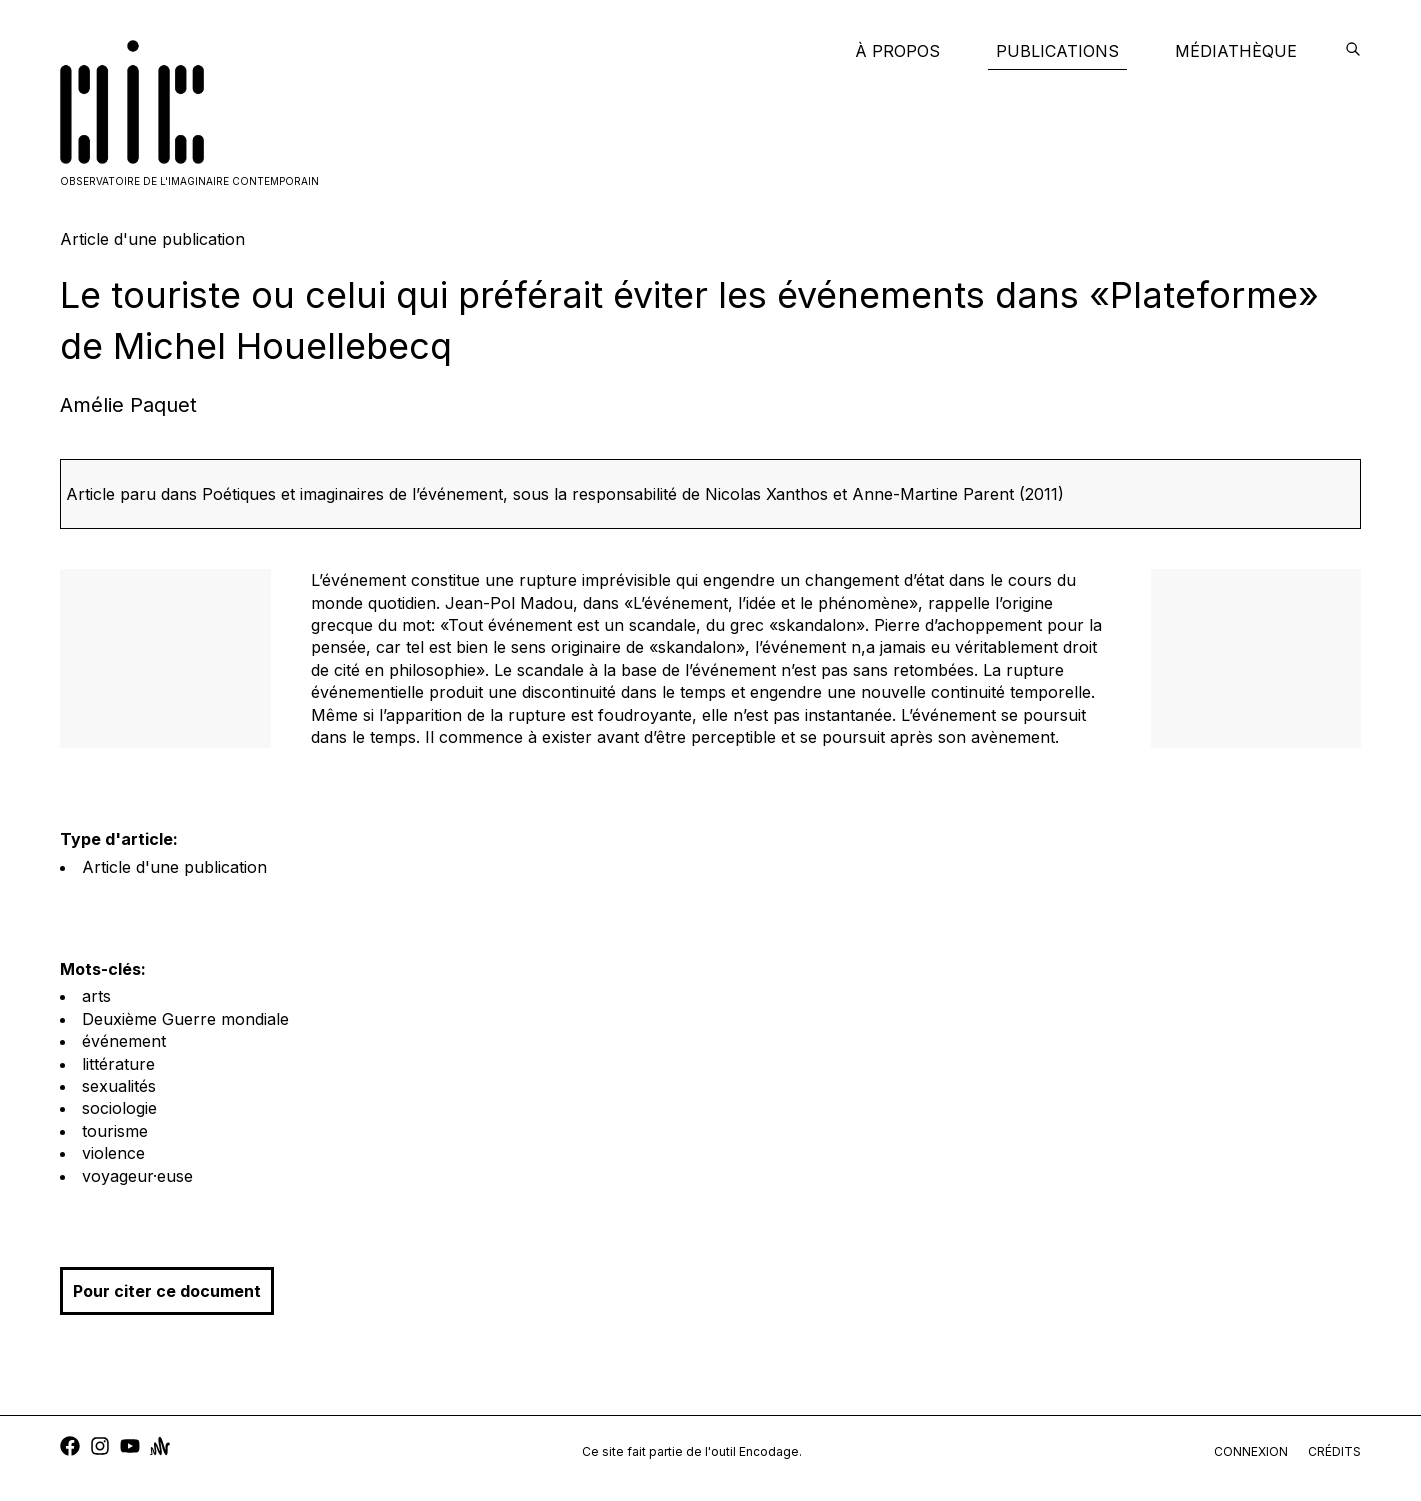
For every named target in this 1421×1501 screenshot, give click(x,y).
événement (124, 1041)
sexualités (119, 1086)
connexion (1251, 1451)
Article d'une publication (174, 867)
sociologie (119, 1108)
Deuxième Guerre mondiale (185, 1019)
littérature (118, 1064)
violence (113, 1153)
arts (96, 996)
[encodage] (1353, 51)
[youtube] (130, 1448)
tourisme (115, 1131)
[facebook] (70, 1448)
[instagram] (100, 1448)
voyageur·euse (137, 1176)
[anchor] (160, 1448)
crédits (1334, 1451)
